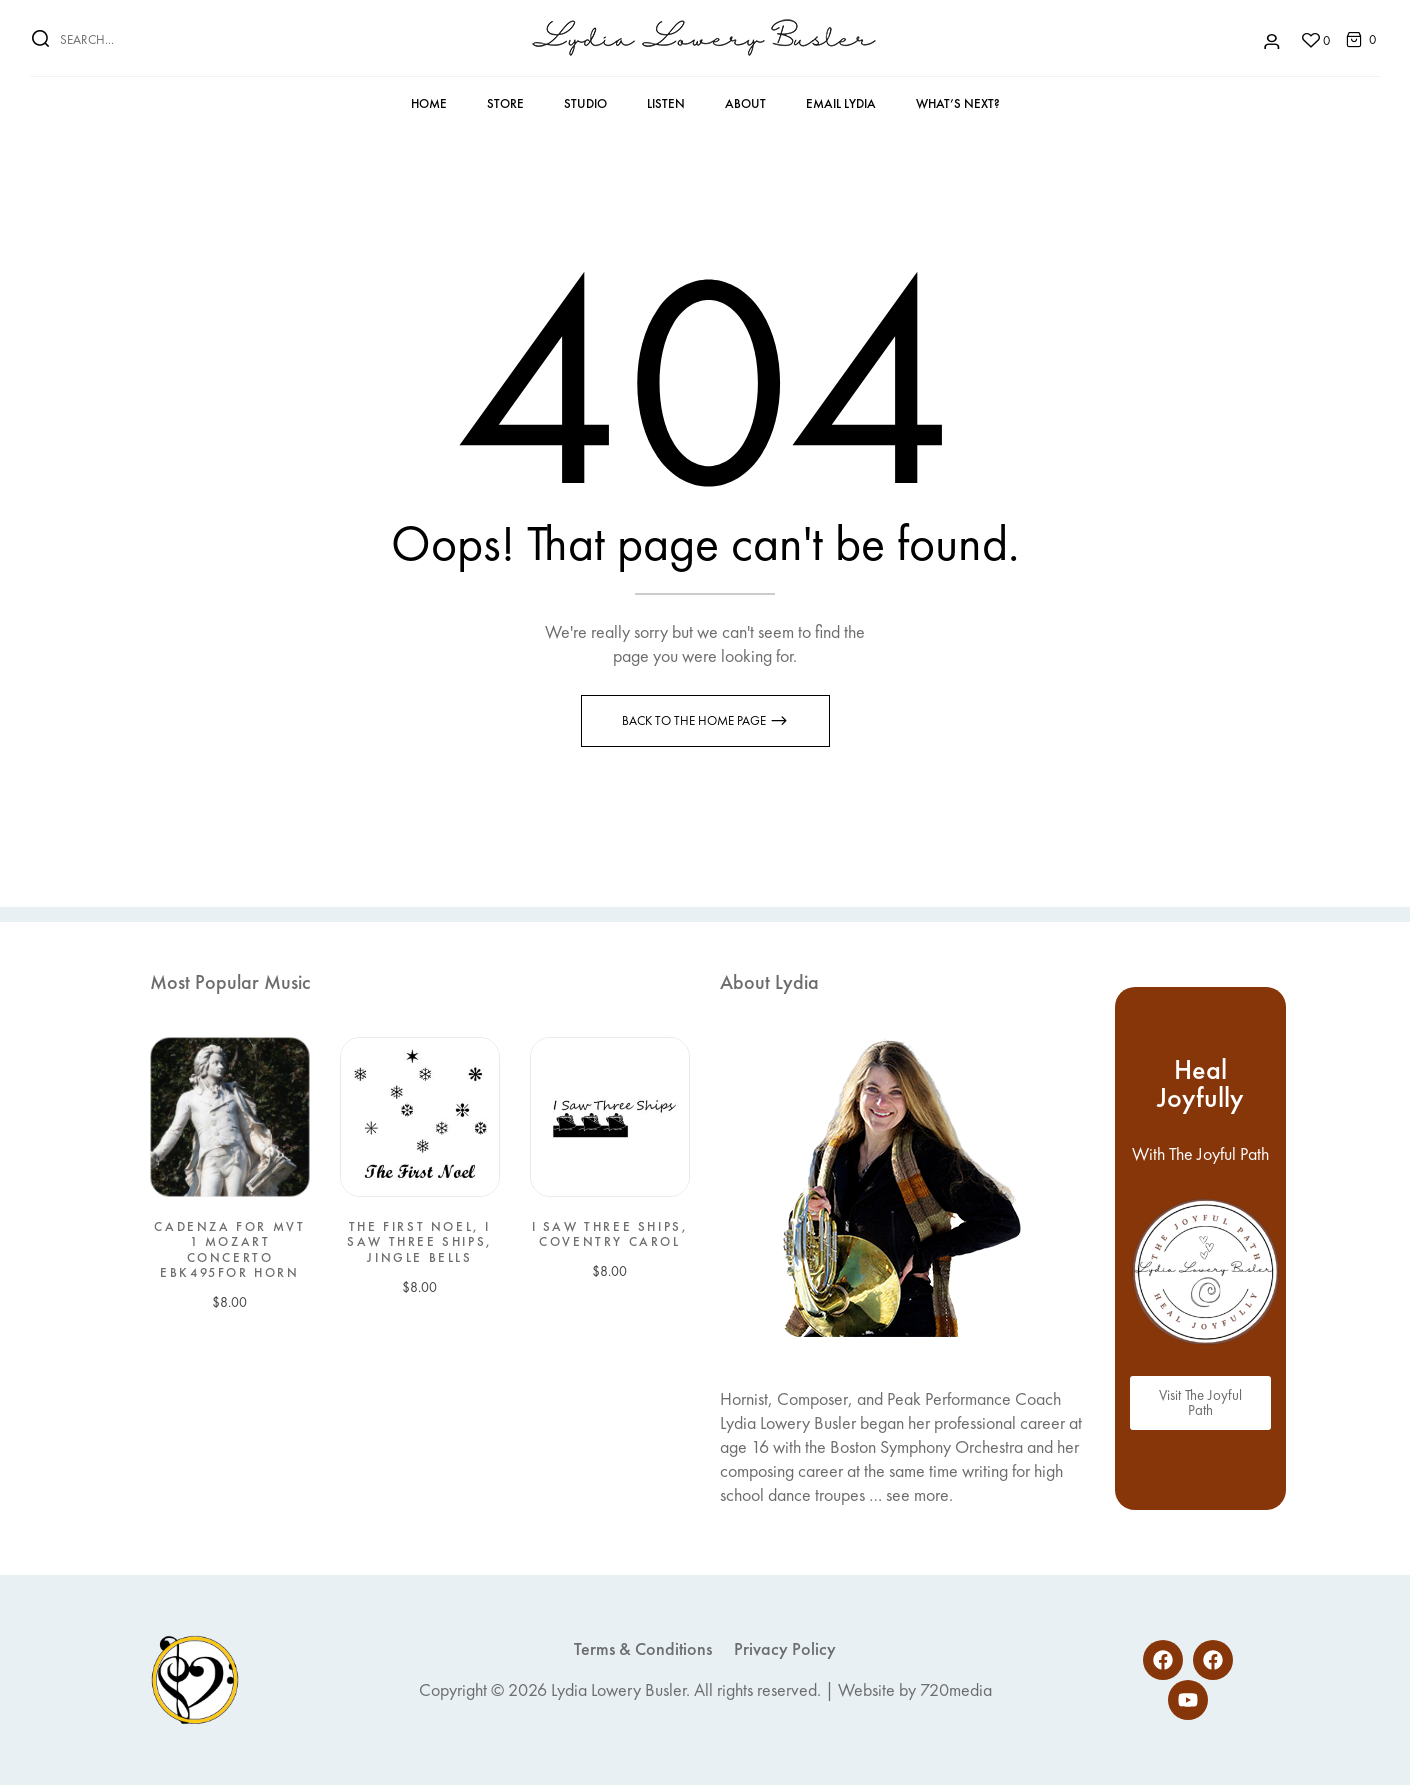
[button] (1354, 38)
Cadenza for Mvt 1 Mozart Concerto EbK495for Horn (229, 1253)
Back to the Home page (695, 723)
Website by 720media (915, 1692)
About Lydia (769, 985)
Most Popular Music (230, 985)
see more (917, 1497)
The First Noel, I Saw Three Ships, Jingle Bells (420, 1245)
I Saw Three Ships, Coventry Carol (610, 1237)
